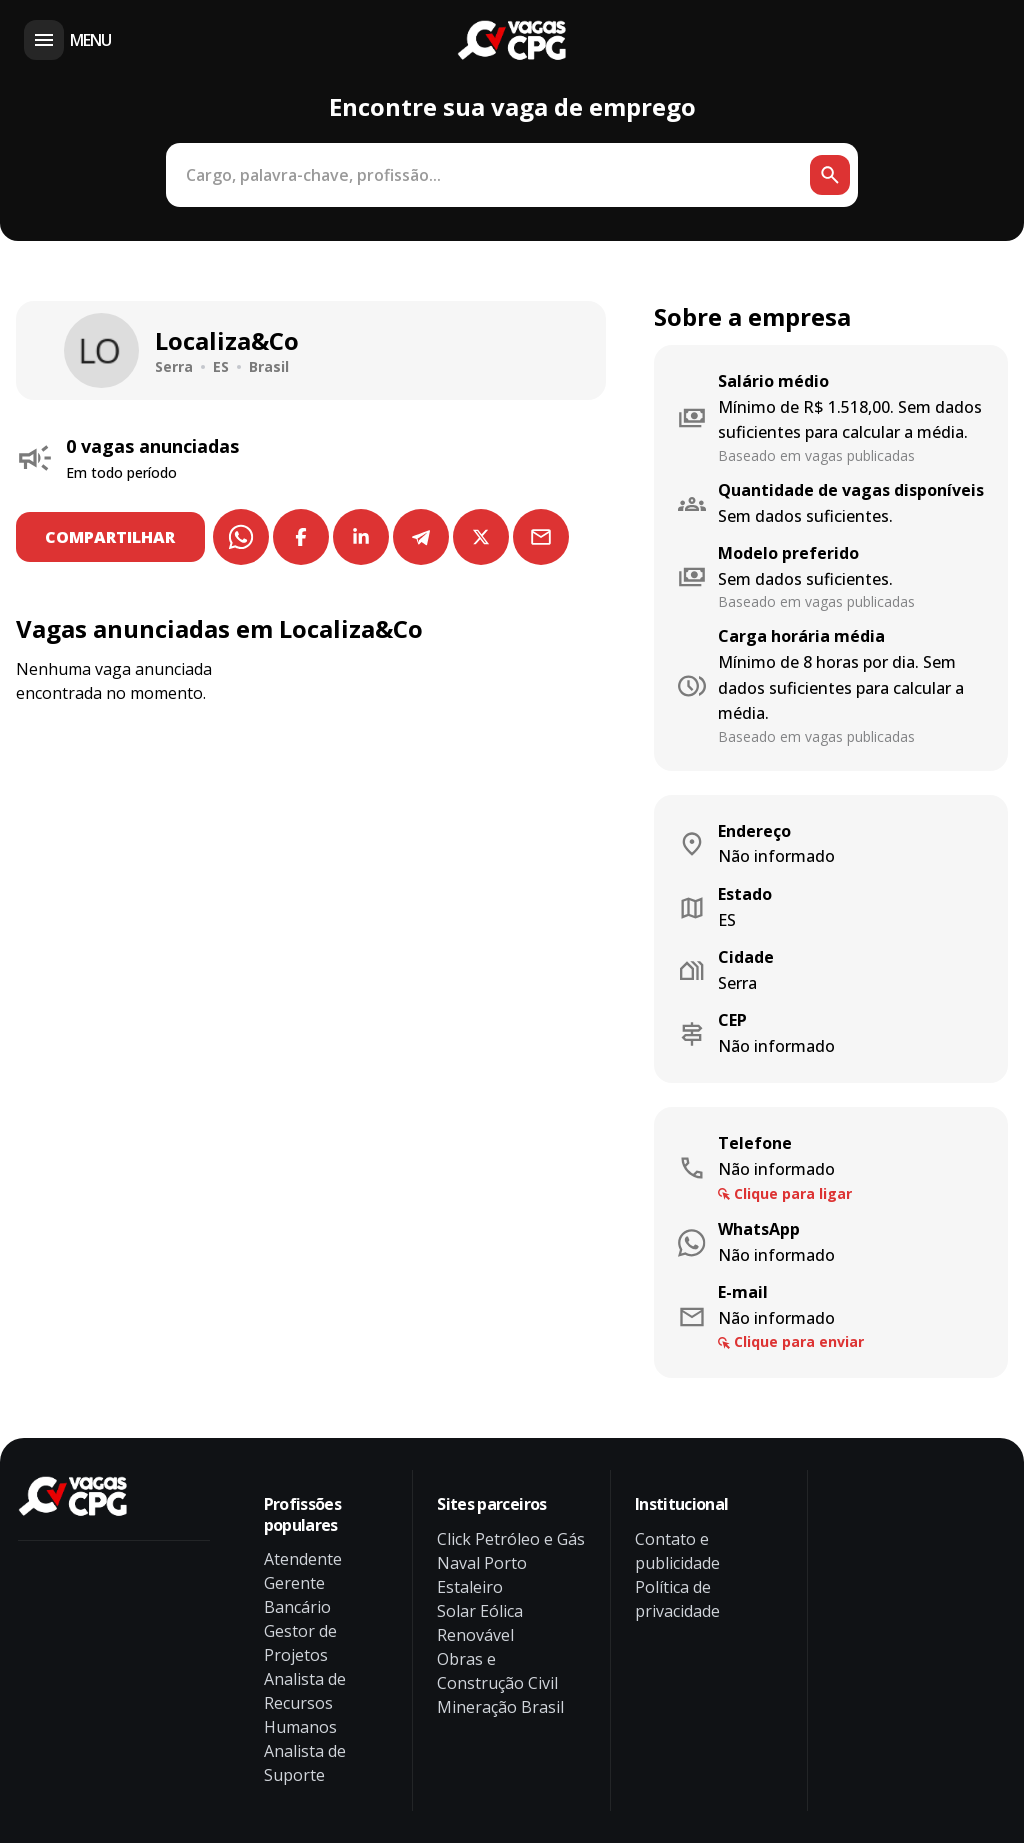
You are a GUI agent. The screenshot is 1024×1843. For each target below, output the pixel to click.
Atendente (303, 1559)
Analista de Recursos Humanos (305, 1703)
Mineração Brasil (500, 1707)
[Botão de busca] (830, 175)
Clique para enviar (799, 1341)
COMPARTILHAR (113, 537)
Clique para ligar (793, 1193)
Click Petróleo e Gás (511, 1539)
